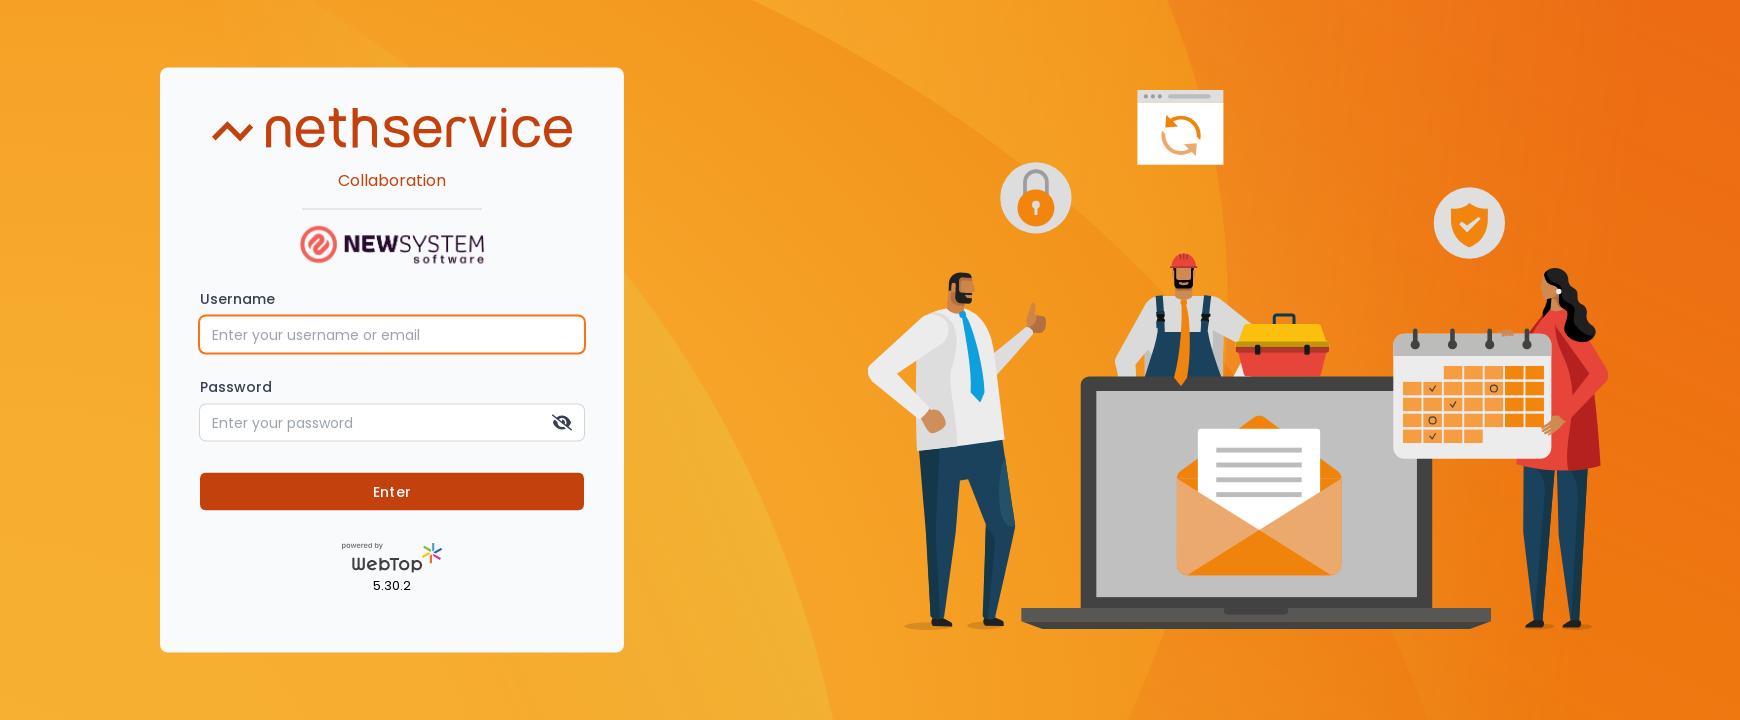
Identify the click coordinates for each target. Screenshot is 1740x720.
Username (237, 298)
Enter (392, 491)
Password (236, 386)
